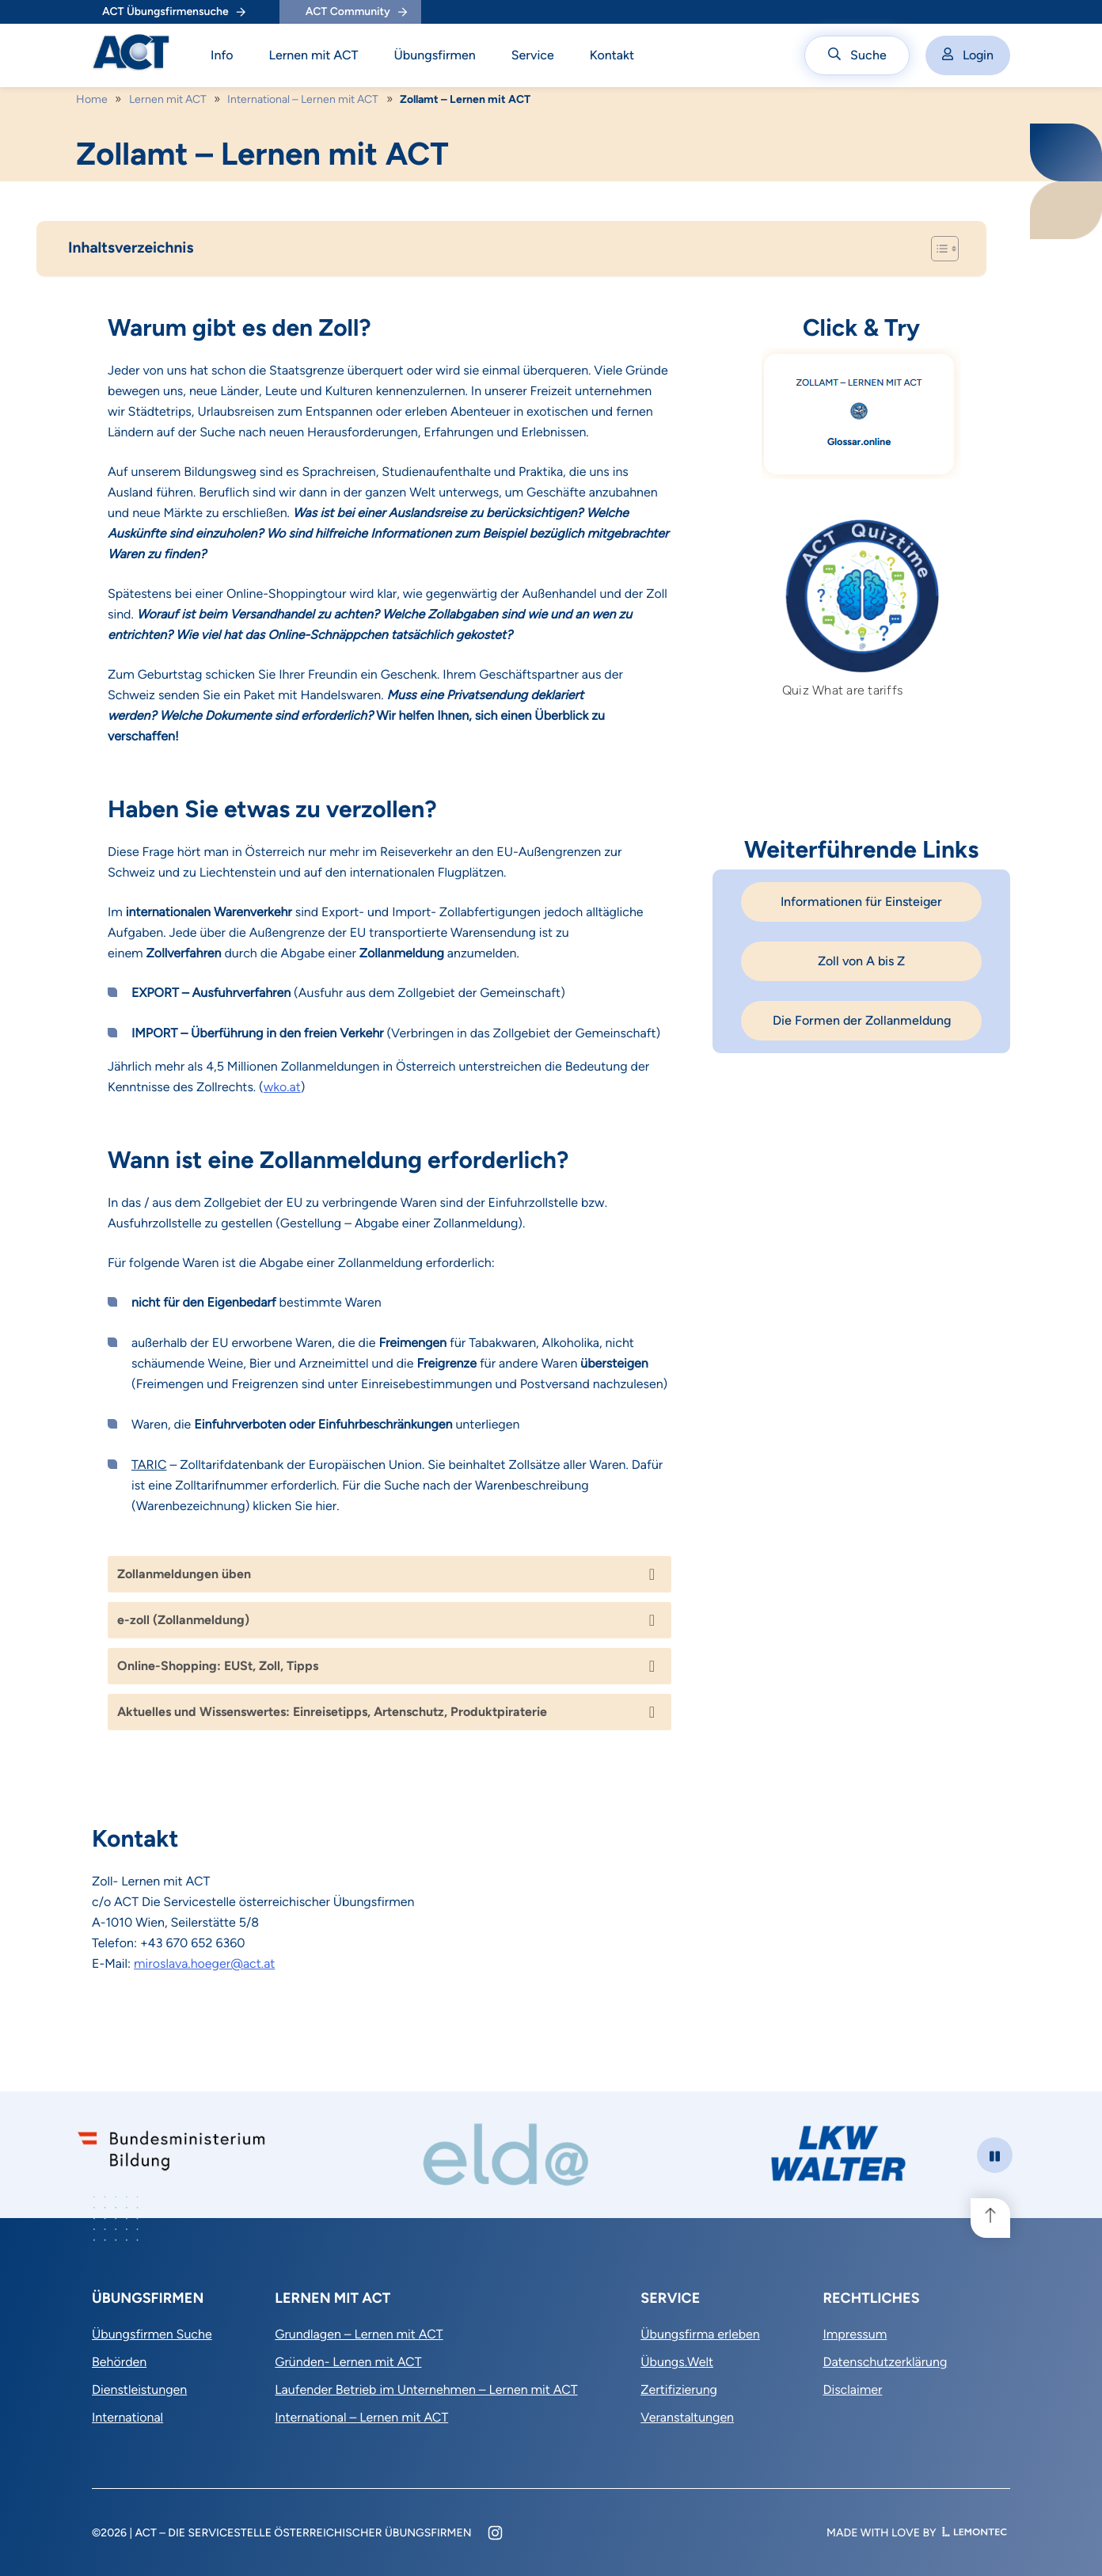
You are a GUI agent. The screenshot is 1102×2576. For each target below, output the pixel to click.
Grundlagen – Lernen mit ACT (359, 2334)
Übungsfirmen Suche (152, 2334)
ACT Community (356, 11)
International (127, 2417)
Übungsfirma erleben (700, 2334)
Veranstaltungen (687, 2417)
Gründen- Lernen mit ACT (348, 2361)
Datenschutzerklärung (885, 2361)
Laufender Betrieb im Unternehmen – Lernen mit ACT (426, 2389)
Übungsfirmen (435, 55)
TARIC (148, 1464)
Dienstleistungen (139, 2389)
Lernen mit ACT (314, 55)
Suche (857, 55)
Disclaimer (852, 2389)
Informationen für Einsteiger (861, 901)
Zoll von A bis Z (861, 960)
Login (968, 55)
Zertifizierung (678, 2389)
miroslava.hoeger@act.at (204, 1963)
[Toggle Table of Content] (937, 248)
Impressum (855, 2334)
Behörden (119, 2361)
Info (222, 55)
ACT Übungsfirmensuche (173, 11)
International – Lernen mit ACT (302, 99)
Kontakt (612, 55)
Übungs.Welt (676, 2361)
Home (92, 99)
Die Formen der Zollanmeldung (862, 1020)
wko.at (282, 1086)
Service (532, 55)
